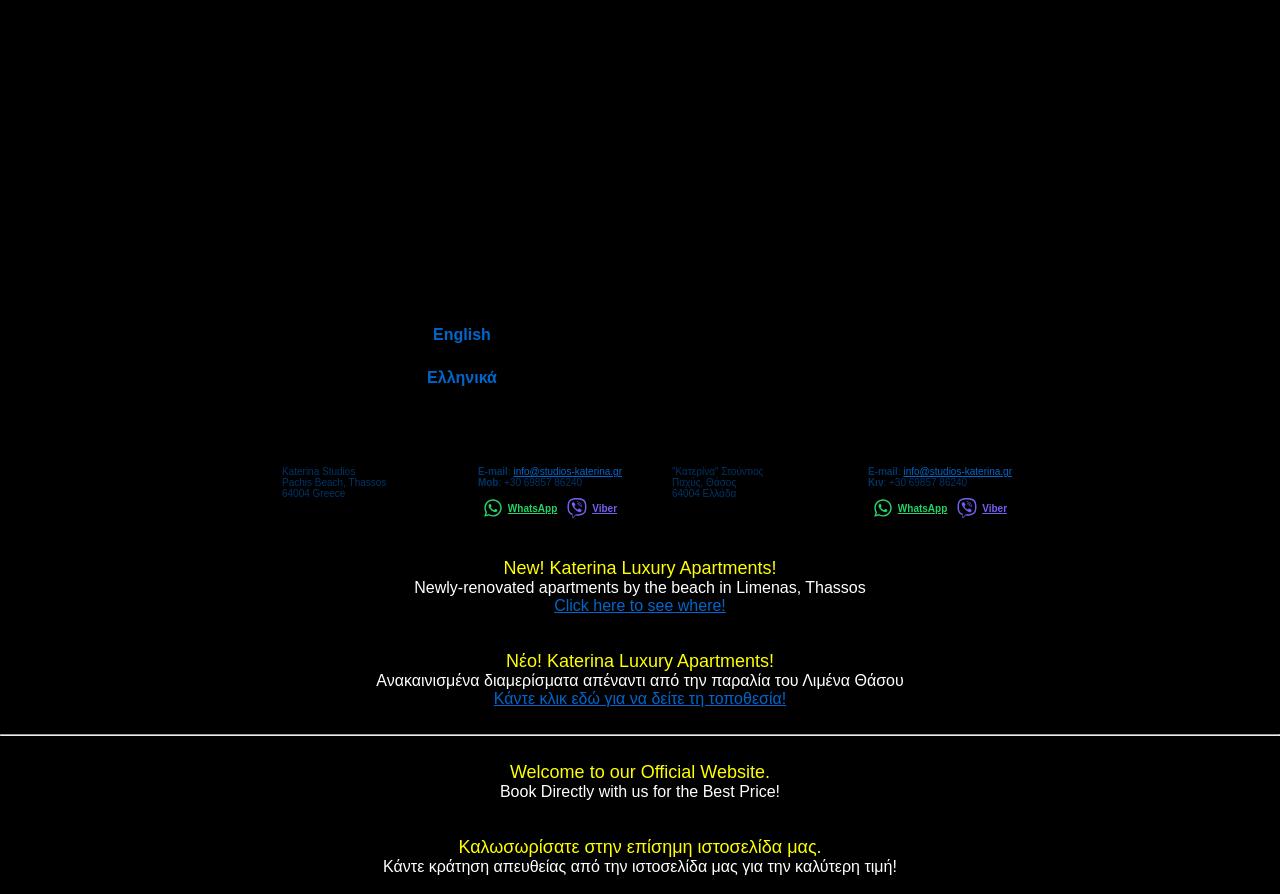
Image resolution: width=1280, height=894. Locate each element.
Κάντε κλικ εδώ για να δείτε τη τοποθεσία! (640, 698)
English (462, 334)
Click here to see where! (640, 605)
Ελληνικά (462, 377)
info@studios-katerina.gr (567, 471)
